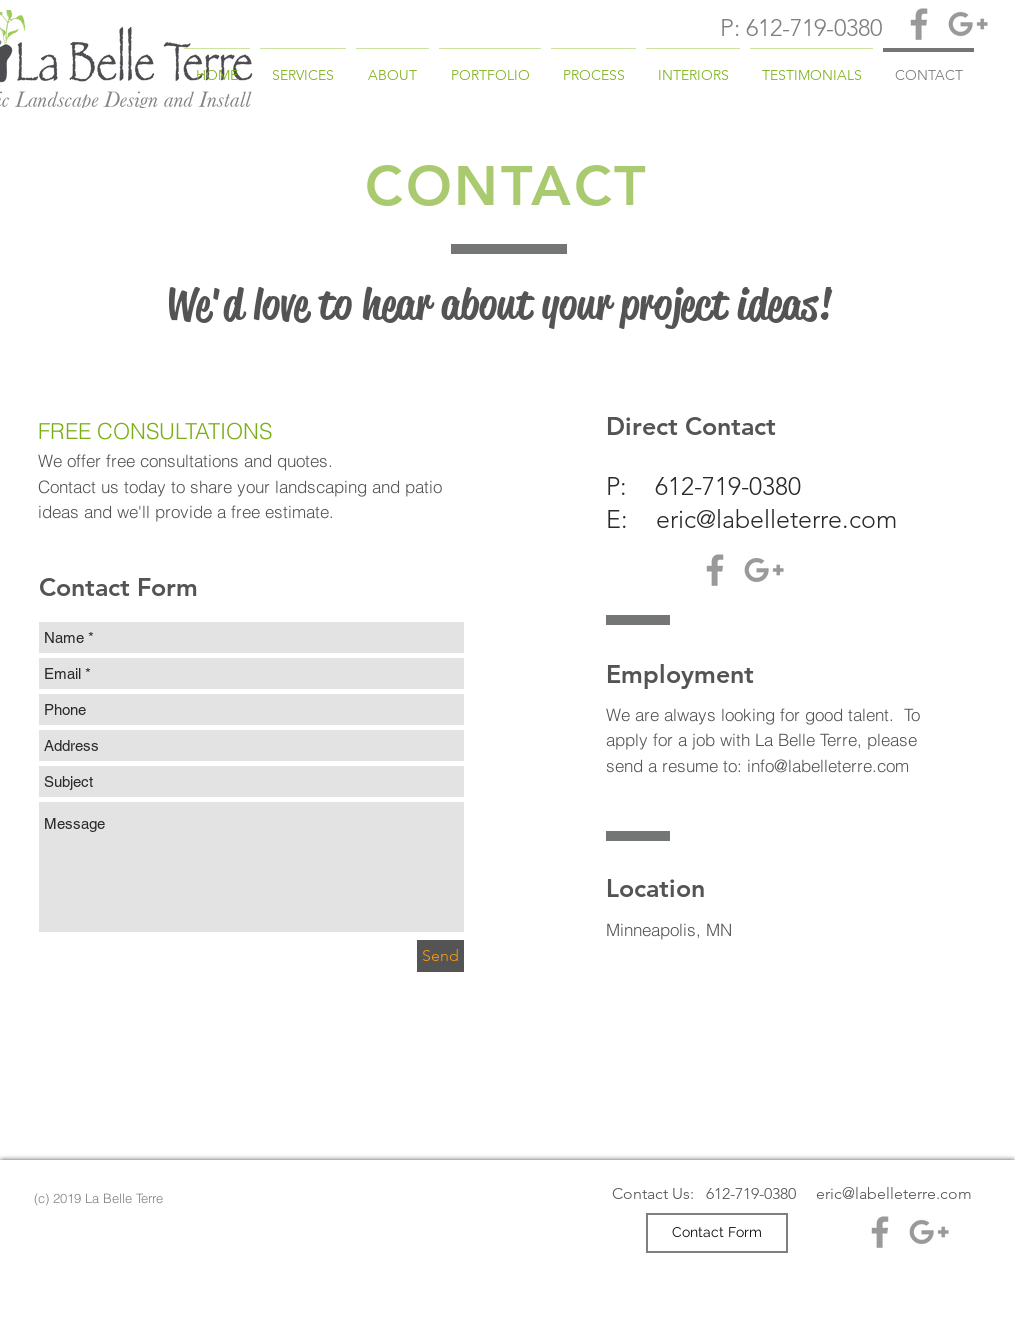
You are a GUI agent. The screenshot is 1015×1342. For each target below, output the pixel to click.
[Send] (440, 956)
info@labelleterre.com (828, 765)
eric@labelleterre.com (776, 519)
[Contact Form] (717, 1233)
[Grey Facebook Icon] (919, 24)
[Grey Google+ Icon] (968, 24)
